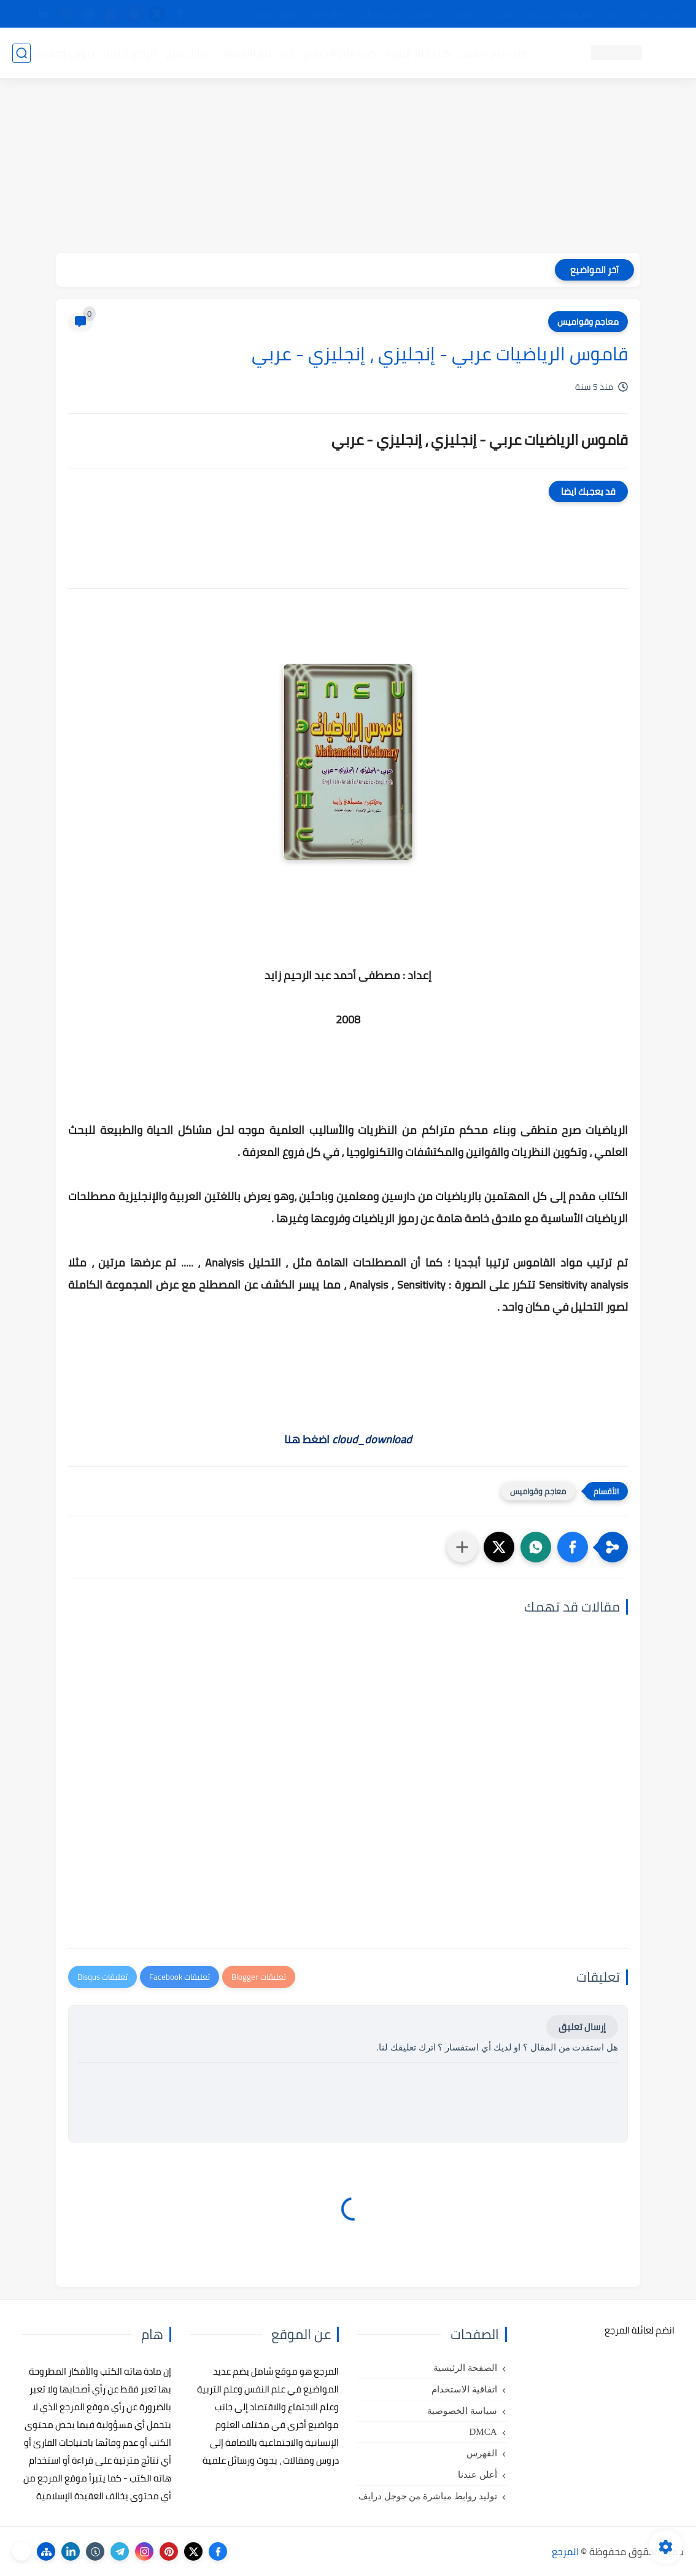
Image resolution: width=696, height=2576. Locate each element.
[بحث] (21, 53)
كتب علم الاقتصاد (258, 53)
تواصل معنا (658, 14)
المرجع (565, 2551)
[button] (572, 1547)
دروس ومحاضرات (58, 53)
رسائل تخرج (189, 53)
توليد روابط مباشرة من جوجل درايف (427, 2496)
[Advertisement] (348, 167)
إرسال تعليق (582, 2027)
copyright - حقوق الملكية (295, 14)
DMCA (483, 2432)
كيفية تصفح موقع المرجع (576, 14)
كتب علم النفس (493, 53)
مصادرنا (465, 14)
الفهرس (481, 2453)
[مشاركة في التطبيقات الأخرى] (462, 1547)
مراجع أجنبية (130, 53)
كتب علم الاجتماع (340, 53)
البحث (505, 14)
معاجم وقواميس (588, 322)
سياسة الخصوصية (462, 2411)
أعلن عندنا (477, 2475)
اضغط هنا (348, 1439)
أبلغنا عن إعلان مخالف (396, 14)
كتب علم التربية (418, 53)
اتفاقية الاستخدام (464, 2389)
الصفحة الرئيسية (465, 2368)
